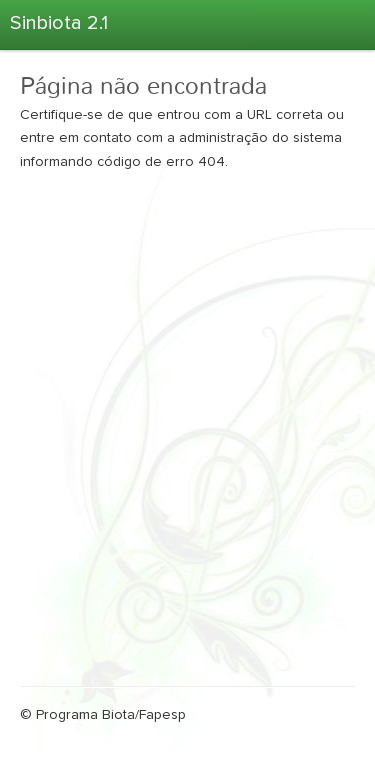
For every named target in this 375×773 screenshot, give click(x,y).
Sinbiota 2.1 (59, 23)
